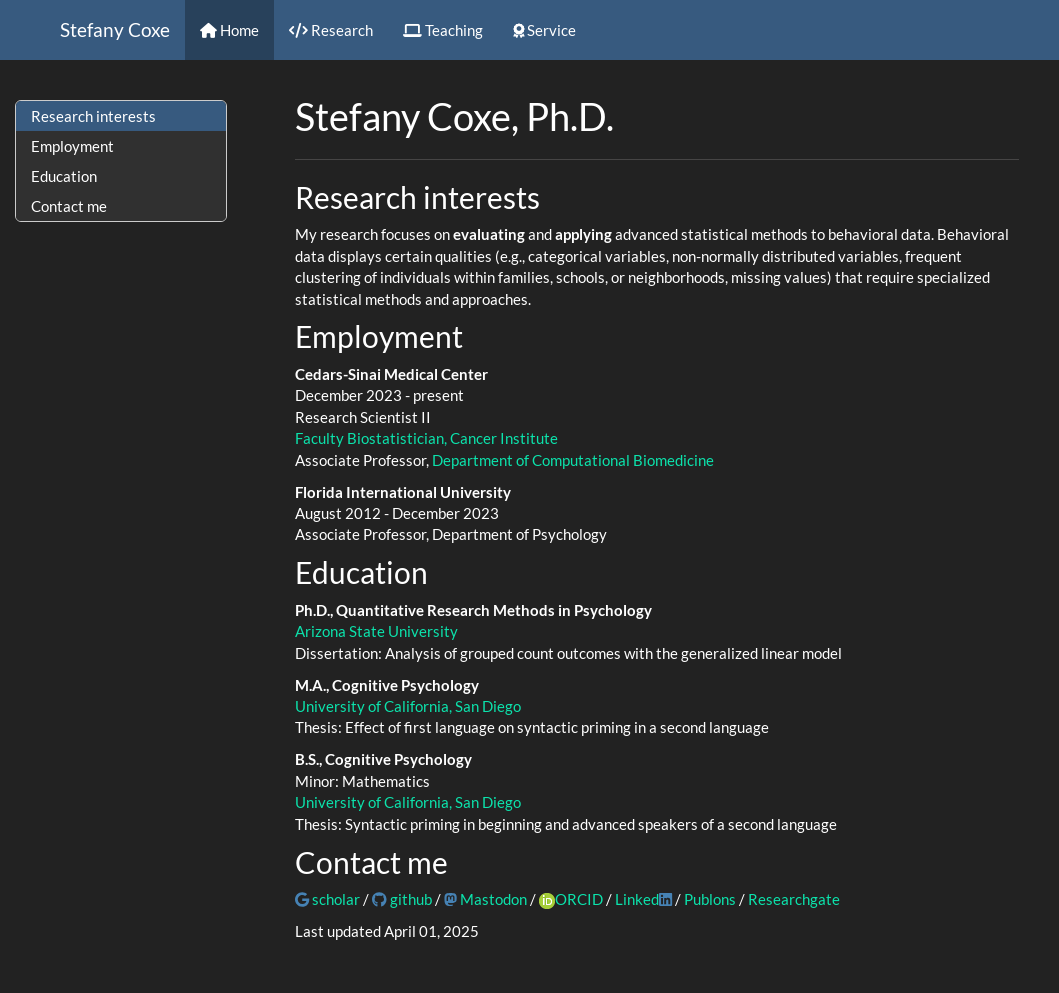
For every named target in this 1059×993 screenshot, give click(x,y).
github (402, 899)
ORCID (579, 899)
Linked (643, 899)
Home (229, 30)
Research (331, 30)
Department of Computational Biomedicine (573, 460)
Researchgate (794, 899)
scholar (327, 899)
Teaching (443, 30)
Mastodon (485, 899)
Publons (710, 899)
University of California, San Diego (408, 706)
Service (544, 30)
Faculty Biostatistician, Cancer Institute (426, 438)
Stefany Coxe (115, 29)
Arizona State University (376, 631)
